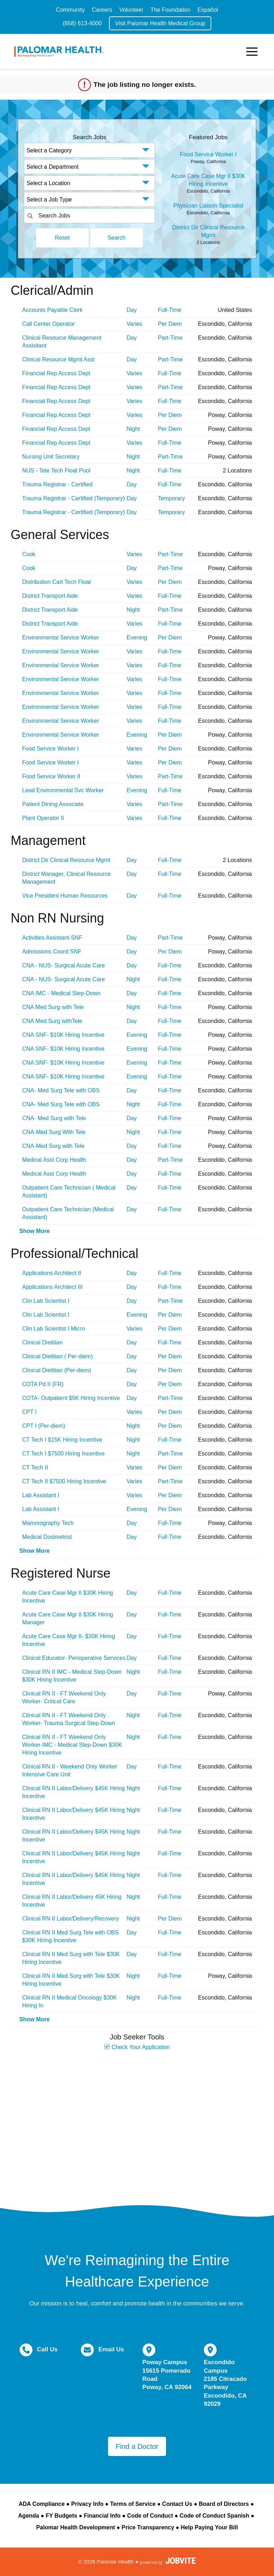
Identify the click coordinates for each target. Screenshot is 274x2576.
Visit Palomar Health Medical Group (160, 23)
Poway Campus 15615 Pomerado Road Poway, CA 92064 (167, 2374)
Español (207, 10)
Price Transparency (148, 2527)
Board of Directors (224, 2504)
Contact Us (177, 2504)
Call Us (47, 2349)
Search (117, 238)
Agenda (28, 2516)
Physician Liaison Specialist (208, 206)
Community (70, 10)
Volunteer (131, 10)
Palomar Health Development (75, 2527)
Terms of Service (133, 2504)
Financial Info (102, 2516)
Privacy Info (87, 2504)
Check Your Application (137, 2047)
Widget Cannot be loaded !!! (137, 2124)
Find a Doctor (136, 2446)
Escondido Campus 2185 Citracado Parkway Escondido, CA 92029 (225, 2383)
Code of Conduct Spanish (214, 2516)
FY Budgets (61, 2516)
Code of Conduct (150, 2516)
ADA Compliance (41, 2504)
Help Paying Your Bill (209, 2527)
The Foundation (170, 10)
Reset (62, 238)
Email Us (111, 2349)
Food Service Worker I (208, 154)
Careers (102, 10)
